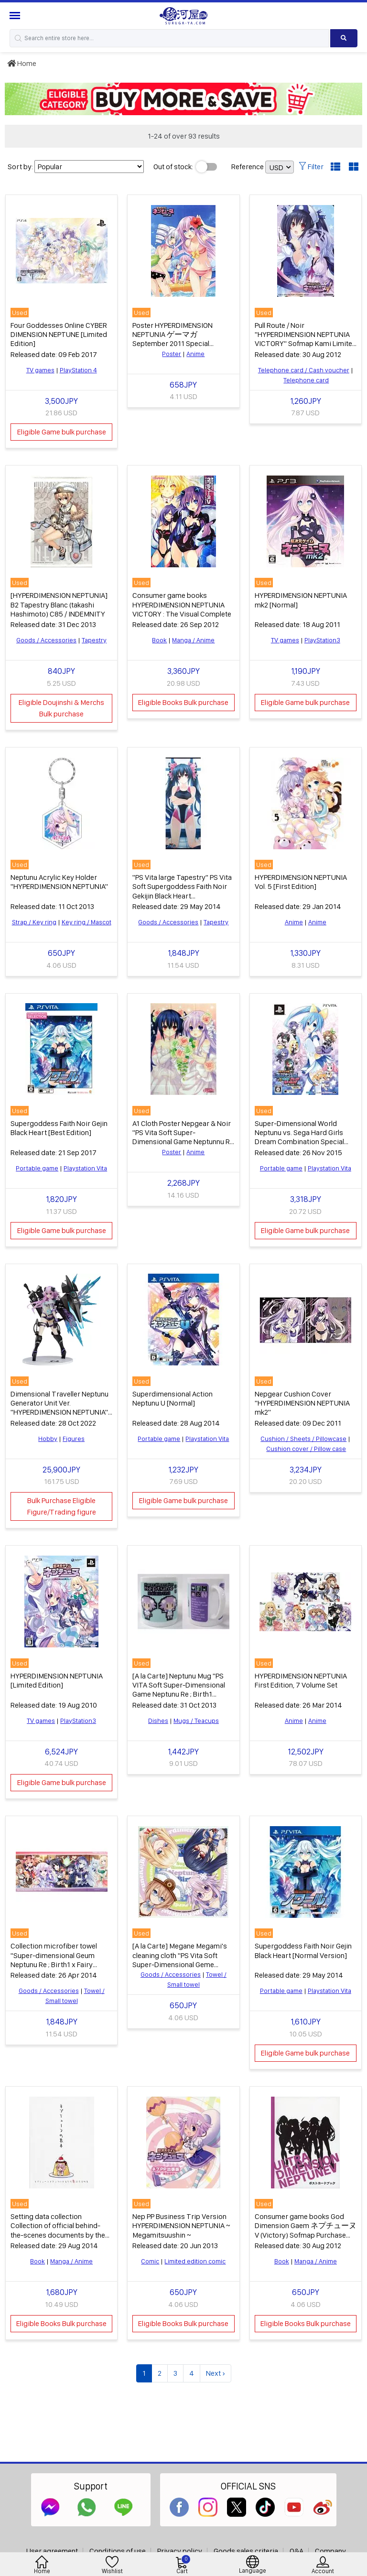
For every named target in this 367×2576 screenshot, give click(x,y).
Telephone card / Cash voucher (303, 370)
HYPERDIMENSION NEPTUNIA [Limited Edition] (57, 1680)
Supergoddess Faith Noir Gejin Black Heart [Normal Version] (303, 1950)
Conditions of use (117, 2550)
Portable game (37, 1168)
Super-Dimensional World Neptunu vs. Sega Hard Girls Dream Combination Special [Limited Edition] (299, 1137)
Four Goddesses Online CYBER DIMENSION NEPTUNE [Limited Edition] (59, 334)
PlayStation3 (322, 640)
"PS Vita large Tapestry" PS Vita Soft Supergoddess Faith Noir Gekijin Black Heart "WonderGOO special (182, 891)
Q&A (296, 2550)
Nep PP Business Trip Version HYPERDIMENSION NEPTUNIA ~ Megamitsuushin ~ (181, 2225)
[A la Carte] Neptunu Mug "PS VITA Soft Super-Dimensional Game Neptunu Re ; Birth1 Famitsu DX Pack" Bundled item (181, 1689)
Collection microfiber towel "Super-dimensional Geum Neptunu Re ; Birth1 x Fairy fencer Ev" (54, 1959)
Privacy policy (179, 2550)
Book (159, 640)
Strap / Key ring (34, 922)
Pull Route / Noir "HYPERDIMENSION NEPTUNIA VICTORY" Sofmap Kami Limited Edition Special (305, 339)
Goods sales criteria (246, 2550)
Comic (150, 2261)
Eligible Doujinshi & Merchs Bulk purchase (61, 708)
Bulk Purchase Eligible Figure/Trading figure (61, 1506)
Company (330, 2550)
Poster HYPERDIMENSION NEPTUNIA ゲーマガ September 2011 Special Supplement (172, 339)
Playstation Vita (85, 1168)
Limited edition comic (195, 2261)
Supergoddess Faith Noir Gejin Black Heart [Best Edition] (59, 1128)
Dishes (158, 1720)
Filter (311, 166)
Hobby (47, 1438)
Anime (195, 353)
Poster (171, 353)
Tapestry (94, 640)
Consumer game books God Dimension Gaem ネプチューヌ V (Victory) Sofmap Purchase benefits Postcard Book (305, 2230)
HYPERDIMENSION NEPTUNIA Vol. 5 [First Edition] (301, 882)
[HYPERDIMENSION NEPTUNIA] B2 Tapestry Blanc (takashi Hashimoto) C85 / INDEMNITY (59, 604)
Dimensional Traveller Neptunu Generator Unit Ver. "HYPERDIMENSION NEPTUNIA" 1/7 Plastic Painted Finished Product (59, 1412)
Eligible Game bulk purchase (61, 431)
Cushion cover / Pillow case (306, 1448)
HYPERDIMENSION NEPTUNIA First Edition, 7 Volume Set (301, 1680)
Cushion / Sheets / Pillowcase (303, 1438)
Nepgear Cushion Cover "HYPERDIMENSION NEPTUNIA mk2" (302, 1403)
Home (21, 63)
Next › (215, 2373)
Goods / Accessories (46, 640)
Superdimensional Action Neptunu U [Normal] (172, 1398)
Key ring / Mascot (86, 922)
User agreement (52, 2550)
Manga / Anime (193, 640)
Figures (74, 1438)
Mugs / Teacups (196, 1720)
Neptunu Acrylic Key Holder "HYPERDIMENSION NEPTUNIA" (59, 882)
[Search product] (343, 38)
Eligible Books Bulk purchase (183, 702)
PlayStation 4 (78, 370)
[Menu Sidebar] (16, 15)
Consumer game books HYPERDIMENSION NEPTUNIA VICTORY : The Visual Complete (181, 604)
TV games (40, 370)
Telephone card (306, 380)
